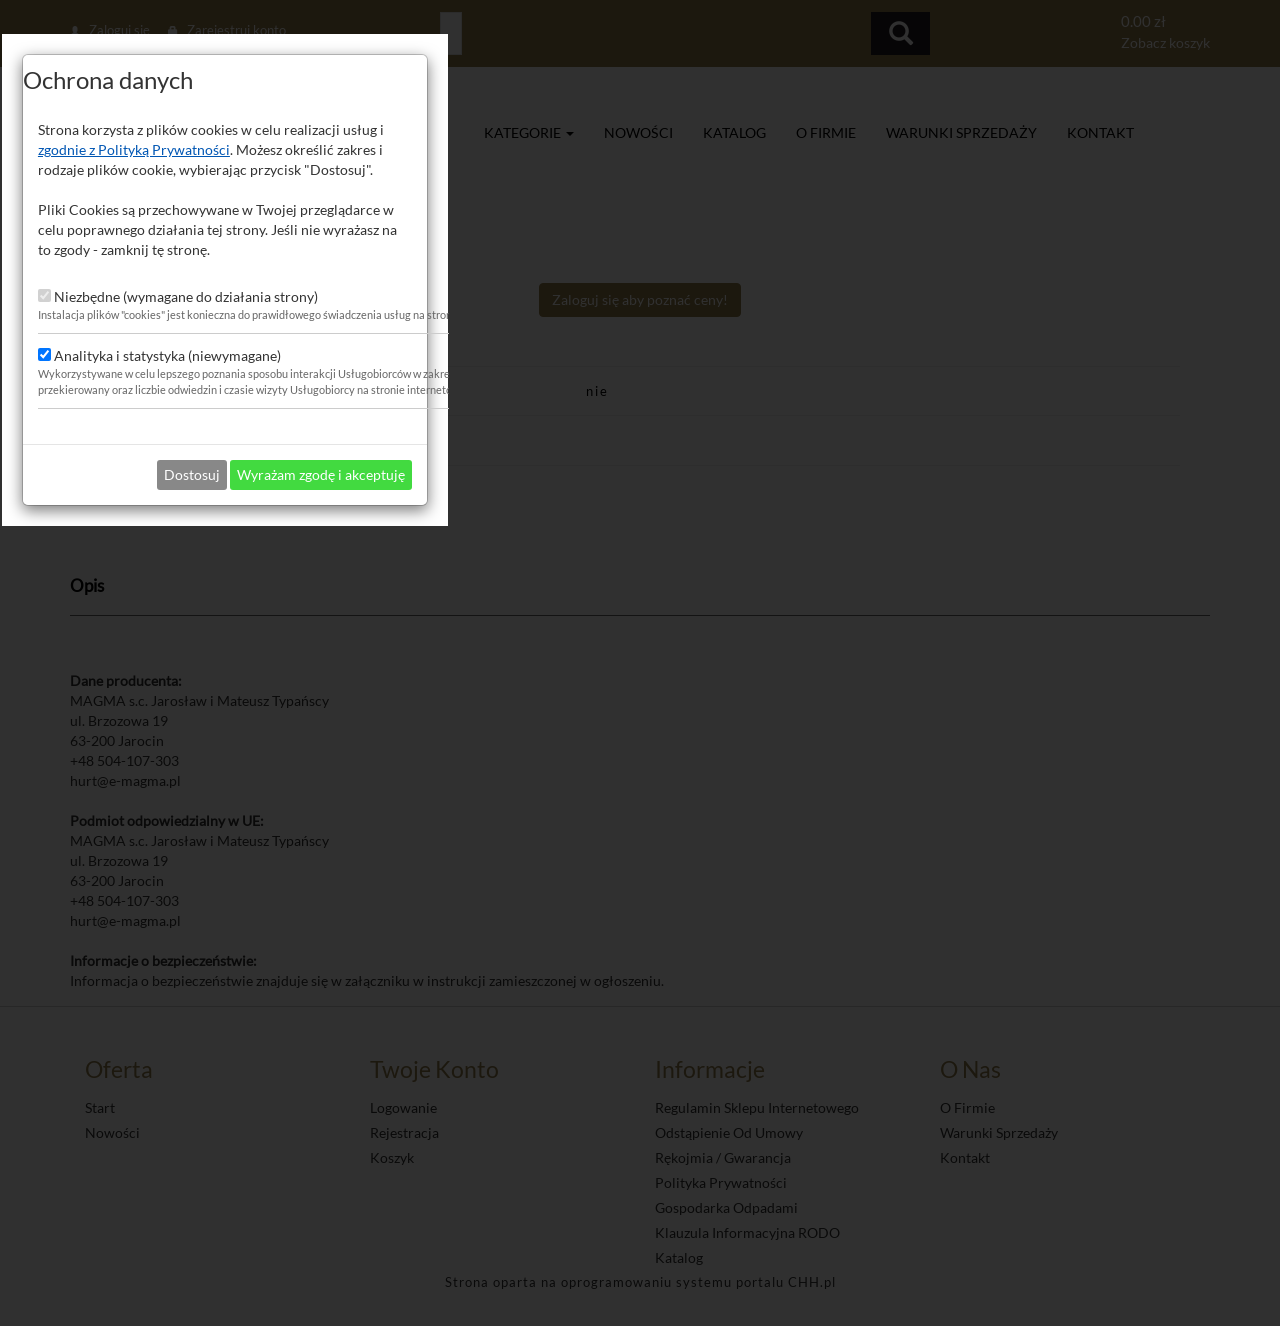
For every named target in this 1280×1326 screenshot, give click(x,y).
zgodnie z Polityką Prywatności (549, 515)
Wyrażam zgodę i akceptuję (736, 840)
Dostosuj (607, 840)
